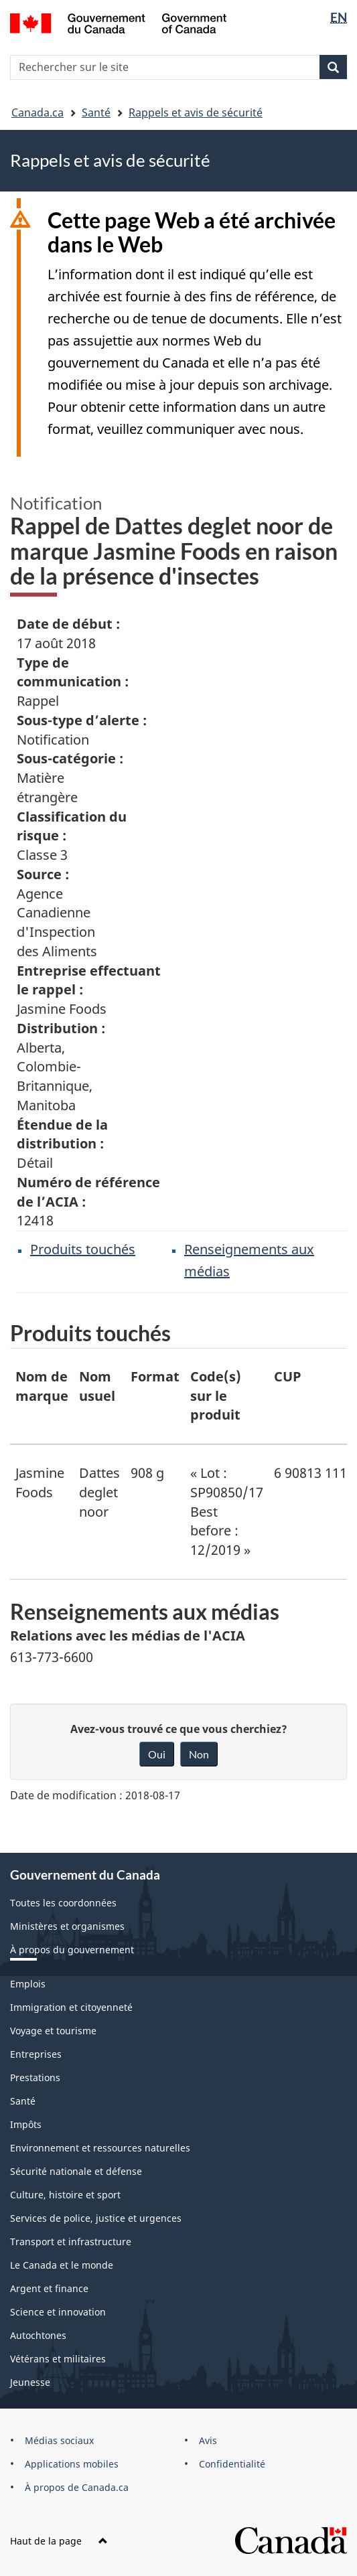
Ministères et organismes (67, 1926)
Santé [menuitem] (22, 2101)
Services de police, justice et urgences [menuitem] (96, 2218)
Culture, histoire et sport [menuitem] (65, 2194)
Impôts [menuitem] (26, 2124)
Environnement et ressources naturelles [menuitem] (100, 2147)
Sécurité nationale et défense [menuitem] (76, 2171)
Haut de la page (59, 2540)
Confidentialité (232, 2463)
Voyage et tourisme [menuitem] (53, 2030)
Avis (208, 2440)
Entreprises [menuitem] (36, 2054)
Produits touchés (82, 1249)
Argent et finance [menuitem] (49, 2288)
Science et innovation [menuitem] (58, 2311)
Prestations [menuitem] (35, 2077)
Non (199, 1754)
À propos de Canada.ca (77, 2487)
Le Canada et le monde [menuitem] (61, 2265)
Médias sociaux (59, 2440)
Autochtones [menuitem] (38, 2335)
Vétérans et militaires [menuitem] (58, 2358)
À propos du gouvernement (72, 1949)
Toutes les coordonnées (63, 1902)
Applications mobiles (72, 2463)
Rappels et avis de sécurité (196, 112)
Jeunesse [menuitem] (30, 2382)
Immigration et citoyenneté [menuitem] (71, 2007)
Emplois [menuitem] (28, 1983)
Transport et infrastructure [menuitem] (70, 2241)
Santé (96, 112)
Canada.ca (37, 112)
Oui (156, 1754)
